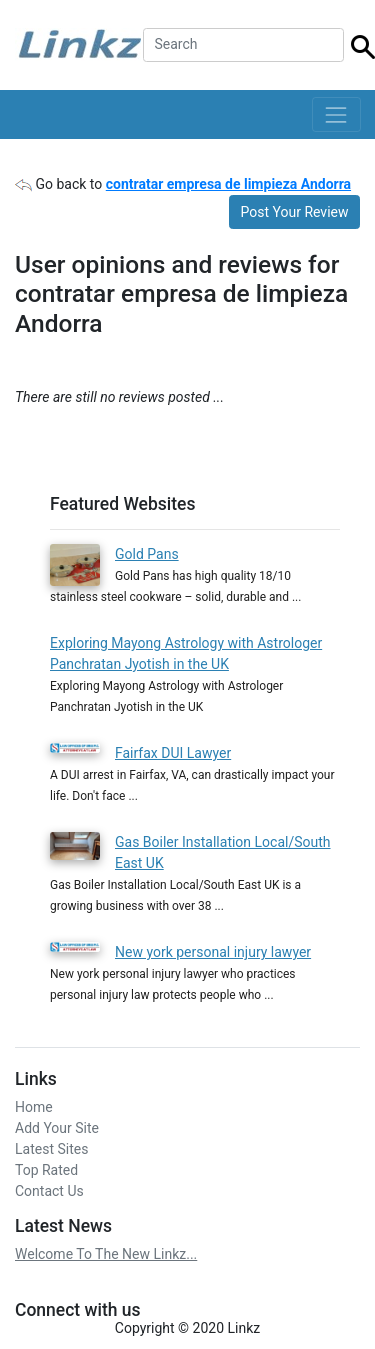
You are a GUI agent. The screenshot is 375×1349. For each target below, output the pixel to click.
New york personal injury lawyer (213, 952)
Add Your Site (57, 1128)
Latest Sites (51, 1149)
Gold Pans (147, 554)
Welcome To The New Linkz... (106, 1254)
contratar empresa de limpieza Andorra (228, 184)
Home (34, 1107)
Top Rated (46, 1170)
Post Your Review (295, 212)
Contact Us (49, 1191)
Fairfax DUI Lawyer (173, 753)
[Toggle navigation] (336, 114)
